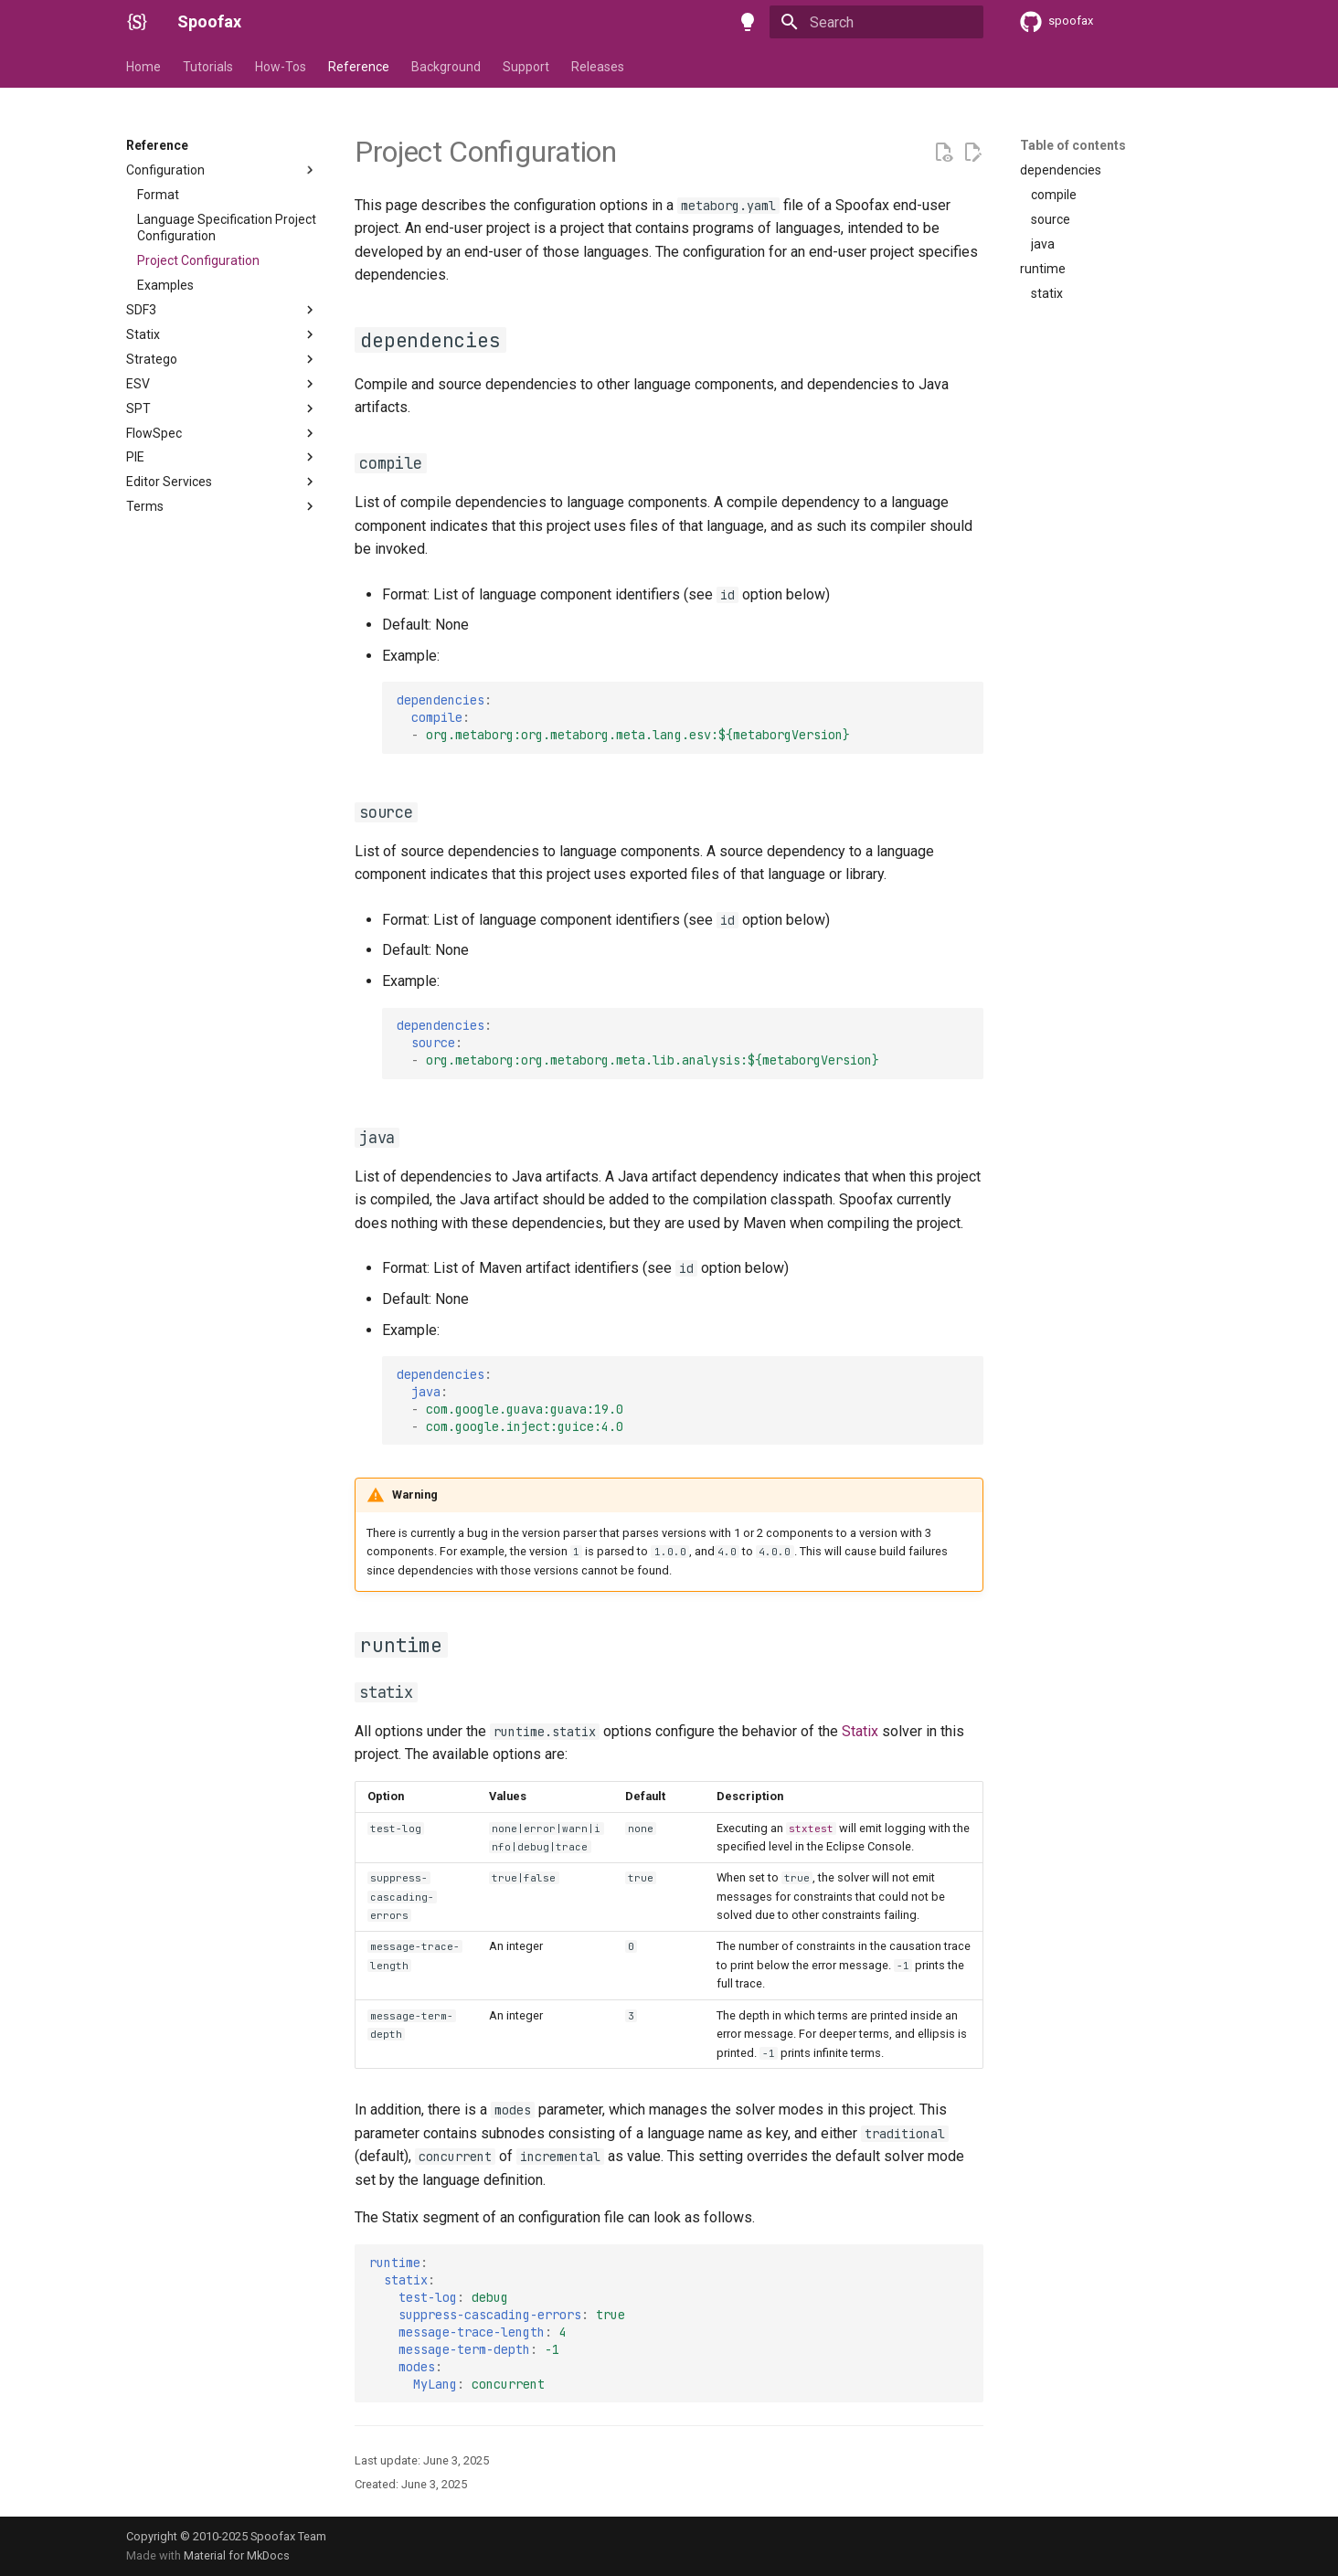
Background (446, 66)
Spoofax (209, 21)
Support (526, 66)
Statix (860, 1731)
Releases (597, 66)
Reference (358, 66)
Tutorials (208, 66)
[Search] (876, 21)
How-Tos (280, 66)
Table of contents (1073, 145)
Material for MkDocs (237, 2555)
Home (143, 66)
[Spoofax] (137, 22)
